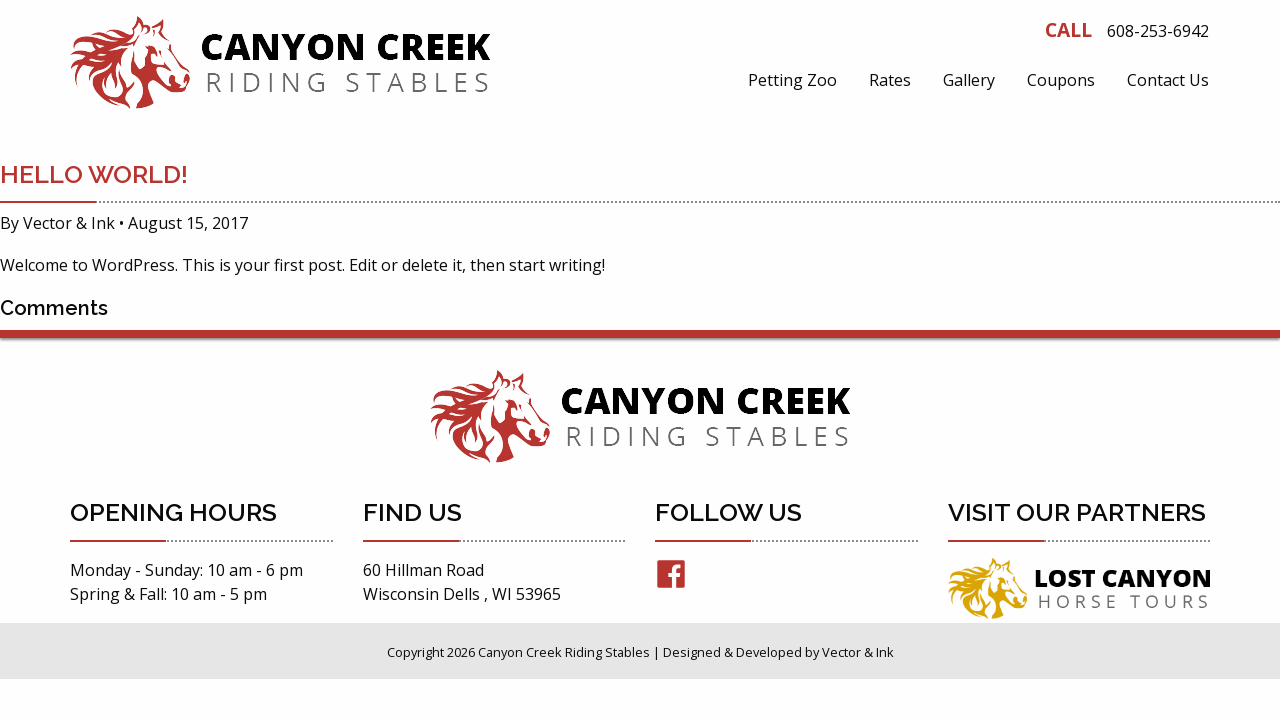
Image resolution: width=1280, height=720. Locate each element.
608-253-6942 (1158, 31)
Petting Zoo (792, 80)
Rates (890, 80)
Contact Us (1168, 80)
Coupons (1061, 80)
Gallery (969, 80)
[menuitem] (792, 80)
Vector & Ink (69, 223)
